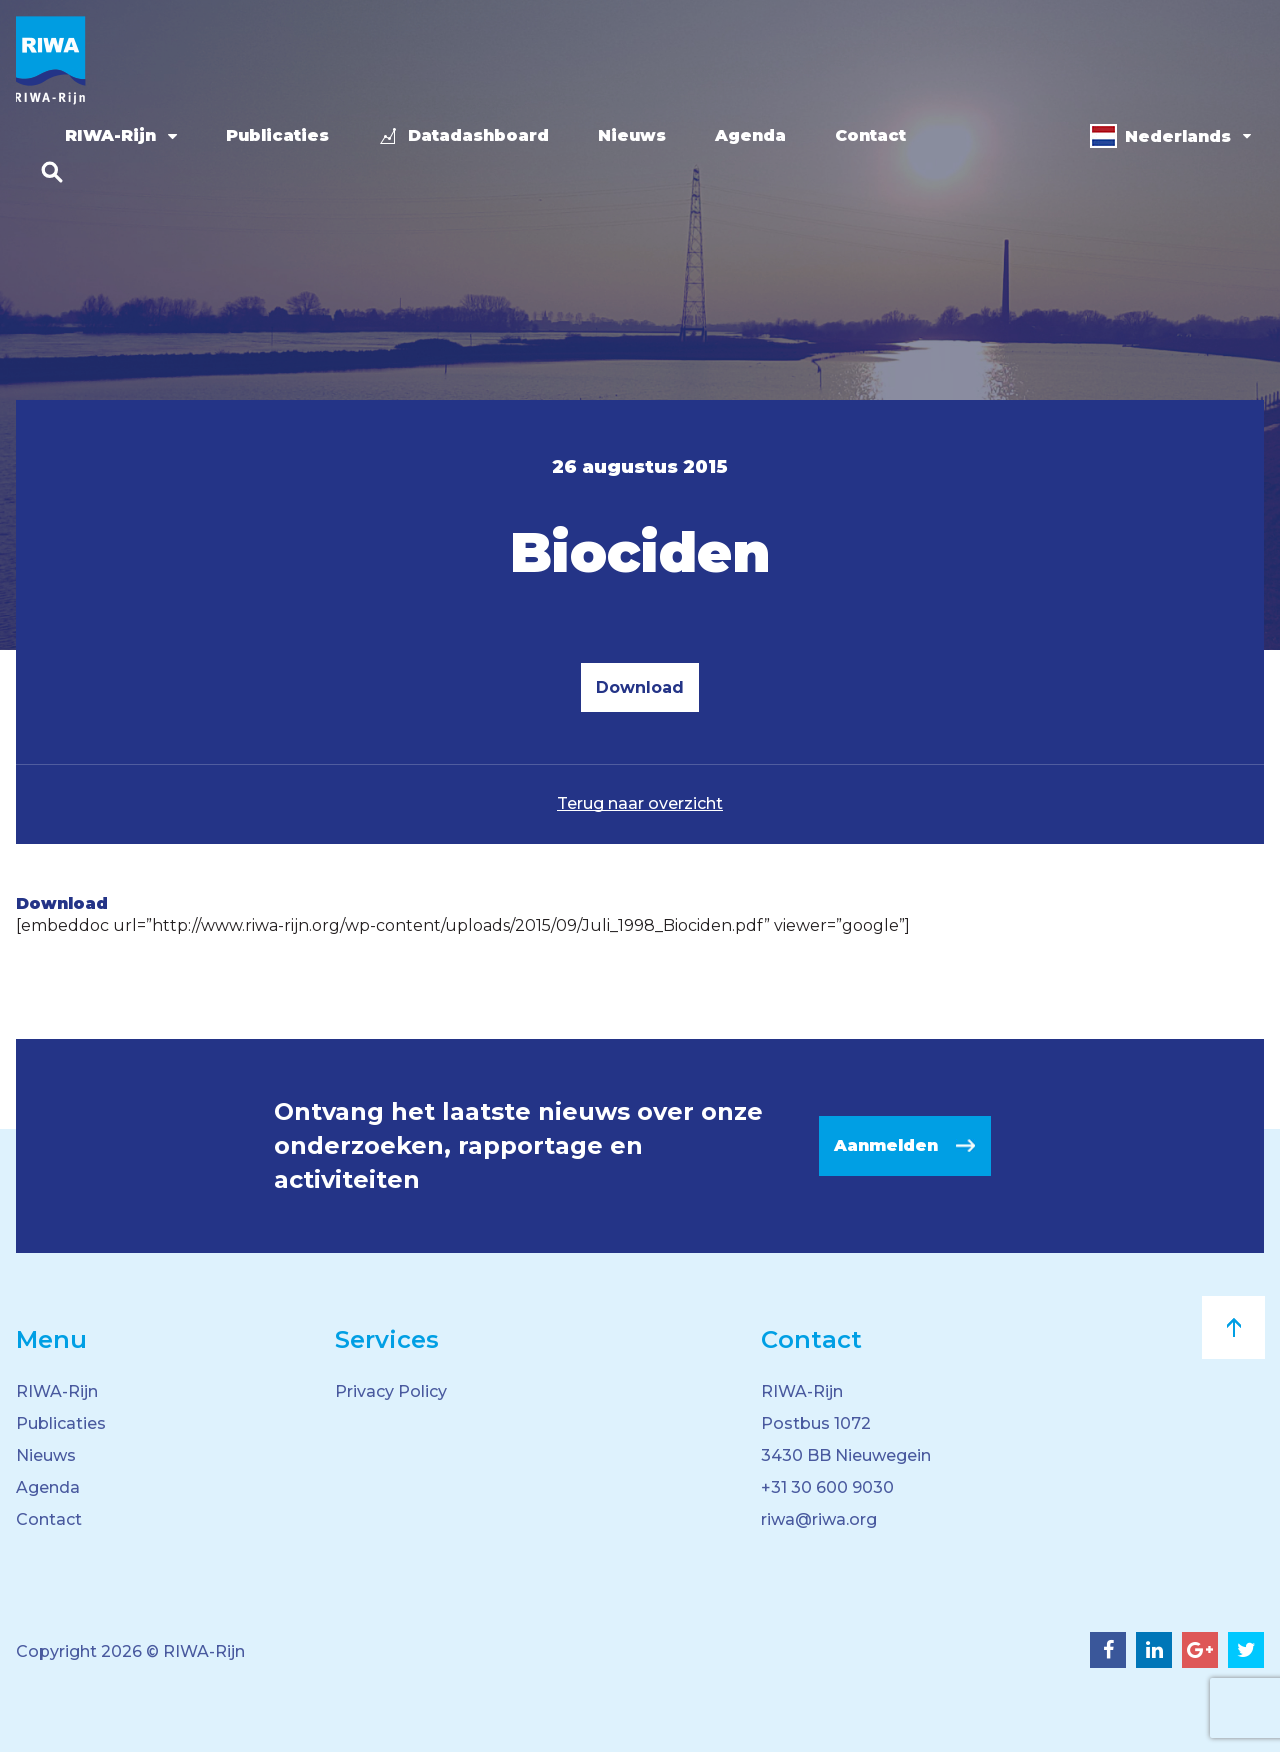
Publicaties (277, 135)
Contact (870, 135)
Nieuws (632, 135)
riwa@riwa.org (819, 1519)
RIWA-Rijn (110, 135)
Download (640, 687)
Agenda (750, 135)
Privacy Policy (391, 1391)
